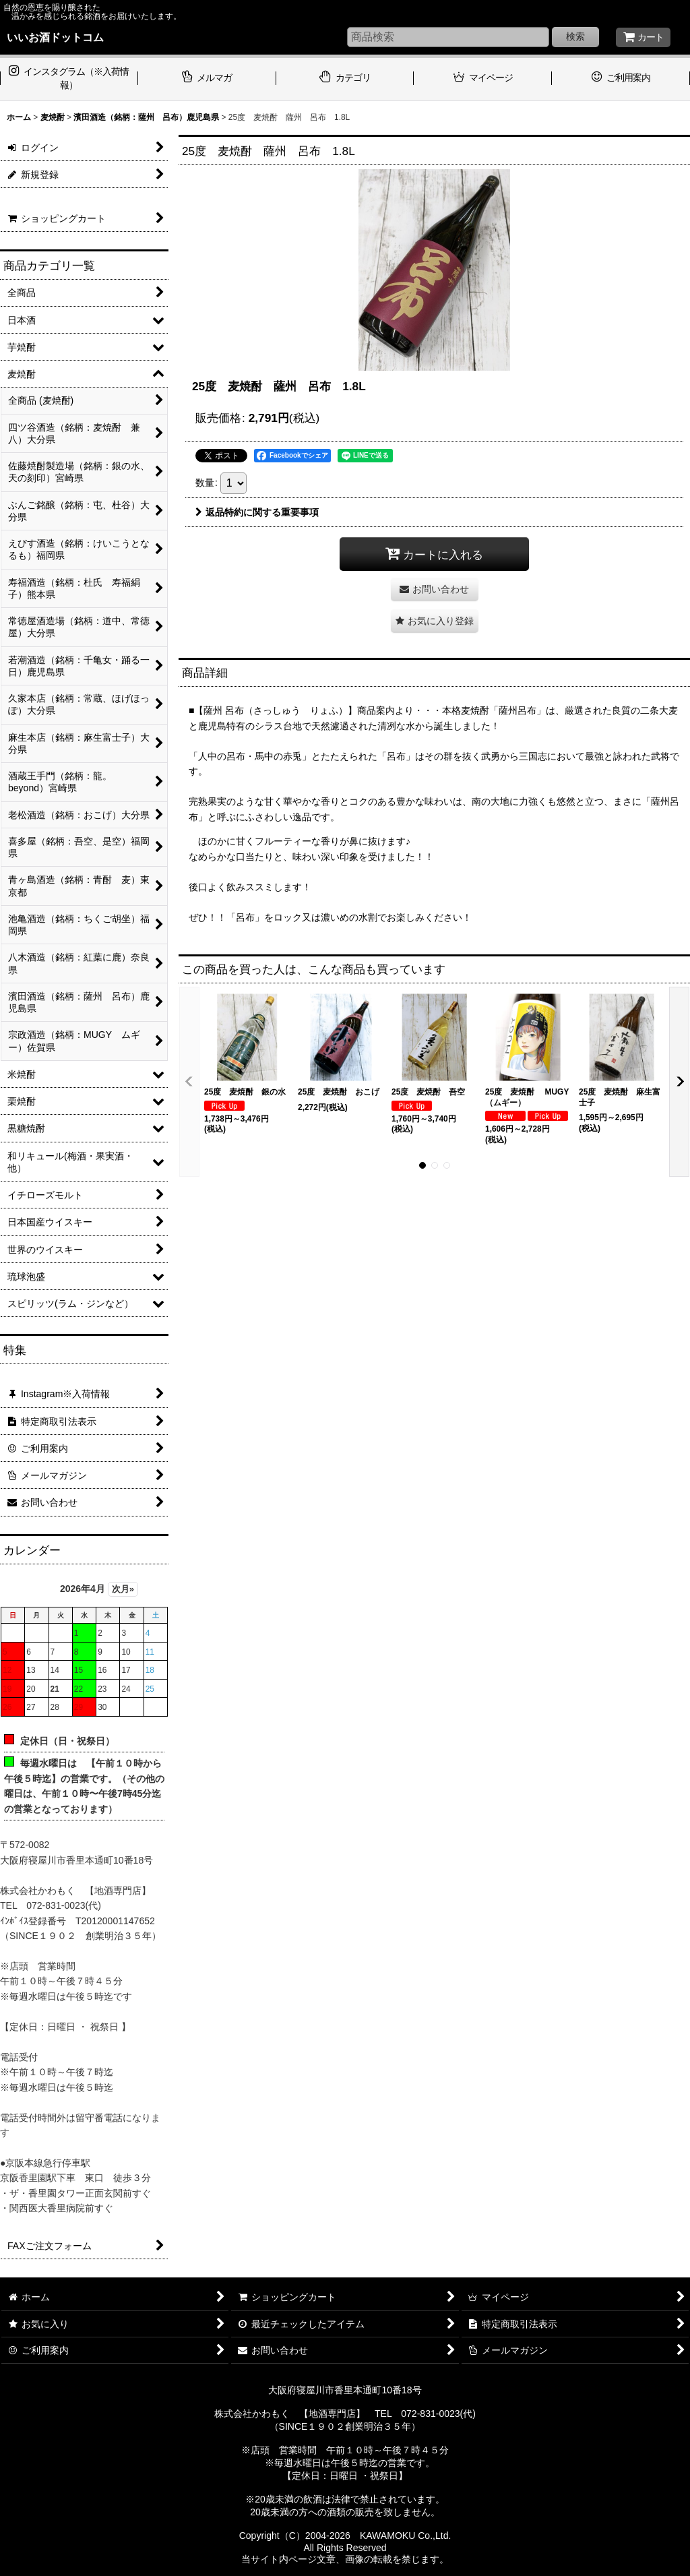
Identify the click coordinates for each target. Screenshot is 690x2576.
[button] (434, 621)
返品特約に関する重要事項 (257, 512)
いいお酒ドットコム (55, 37)
